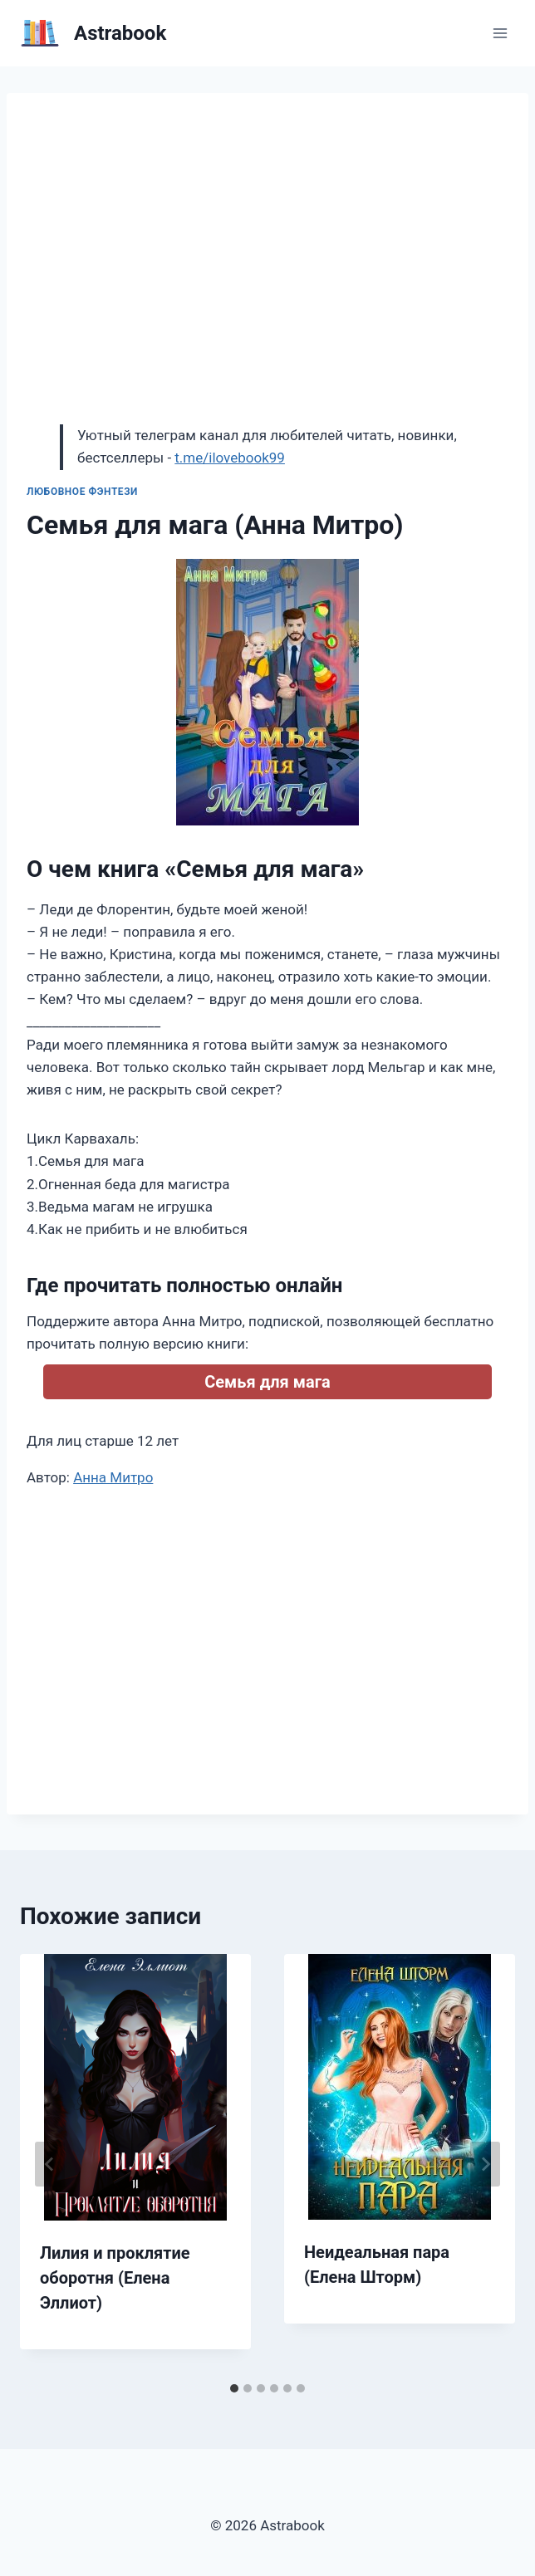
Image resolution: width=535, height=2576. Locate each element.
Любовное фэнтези (82, 491)
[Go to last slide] (50, 2164)
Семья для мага (267, 1382)
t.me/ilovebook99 (229, 457)
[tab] (234, 2388)
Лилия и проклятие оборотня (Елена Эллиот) (115, 2278)
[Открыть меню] (499, 33)
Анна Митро (113, 1477)
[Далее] (485, 2164)
